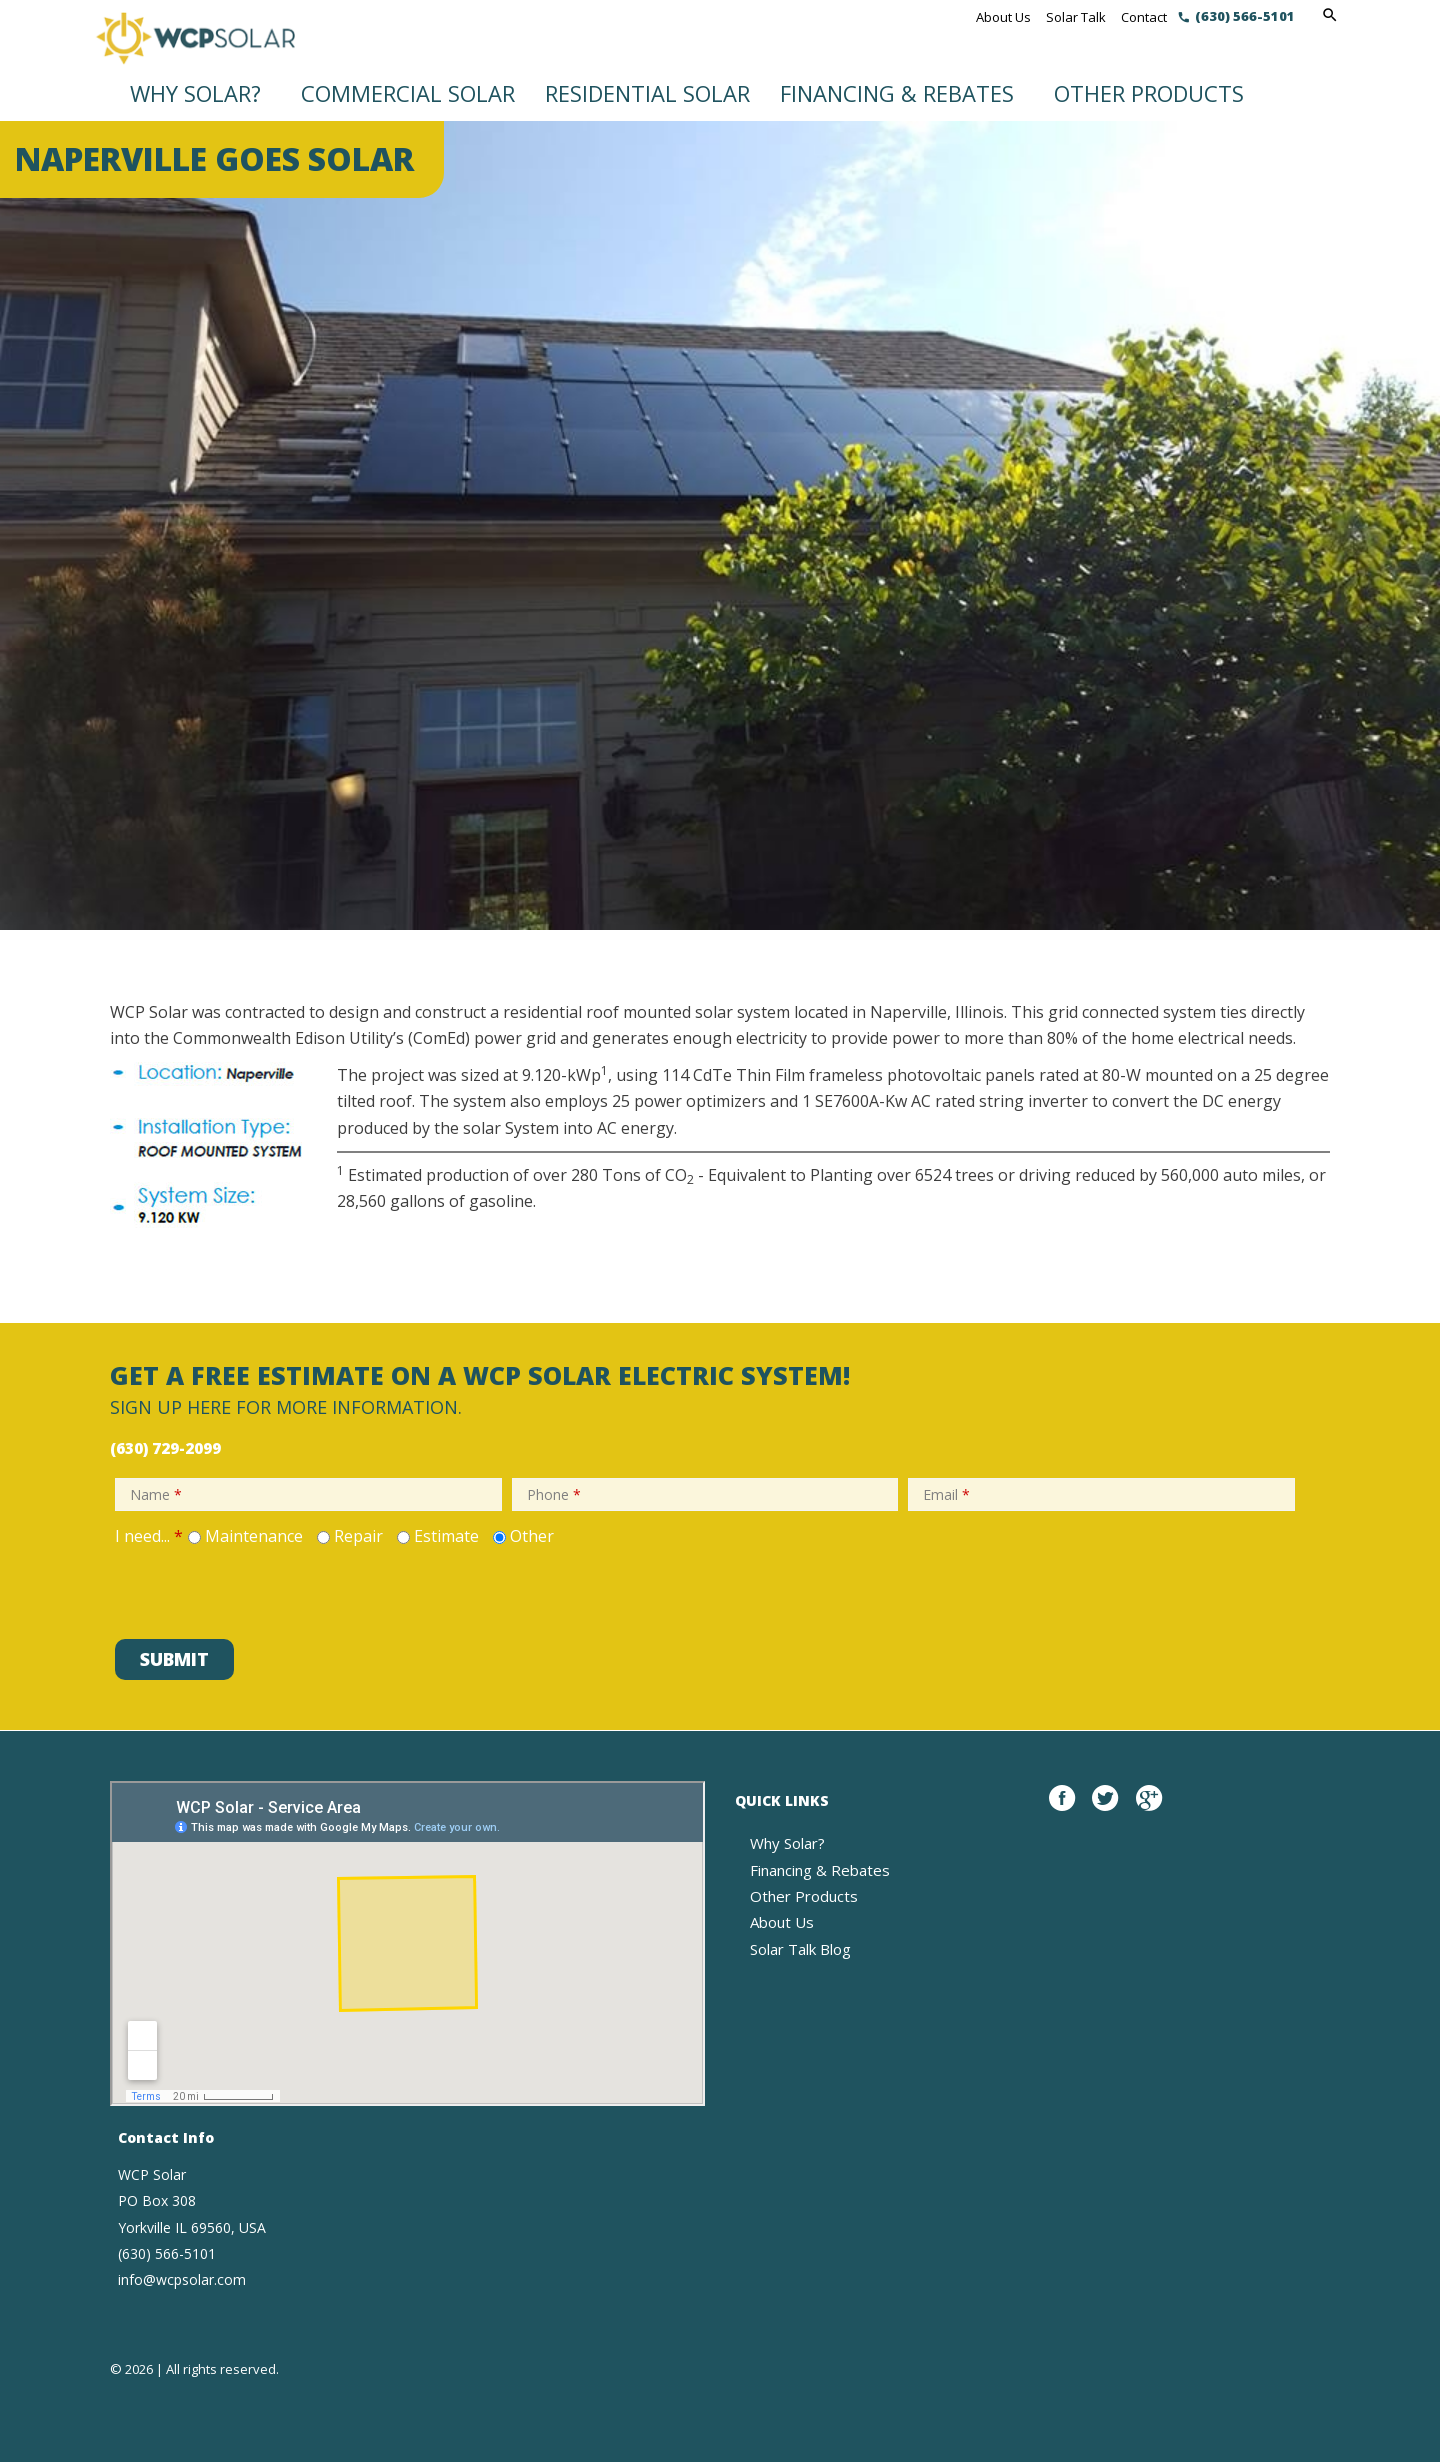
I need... (149, 1536)
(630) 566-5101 (1245, 16)
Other (532, 1536)
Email (946, 1494)
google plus (1149, 1809)
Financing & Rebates (897, 93)
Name (156, 1494)
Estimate (446, 1536)
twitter (1105, 1809)
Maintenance (254, 1536)
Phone (554, 1494)
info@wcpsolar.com (182, 2279)
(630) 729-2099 (165, 1448)
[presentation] (262, 1590)
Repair (358, 1536)
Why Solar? (195, 93)
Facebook (1062, 1809)
